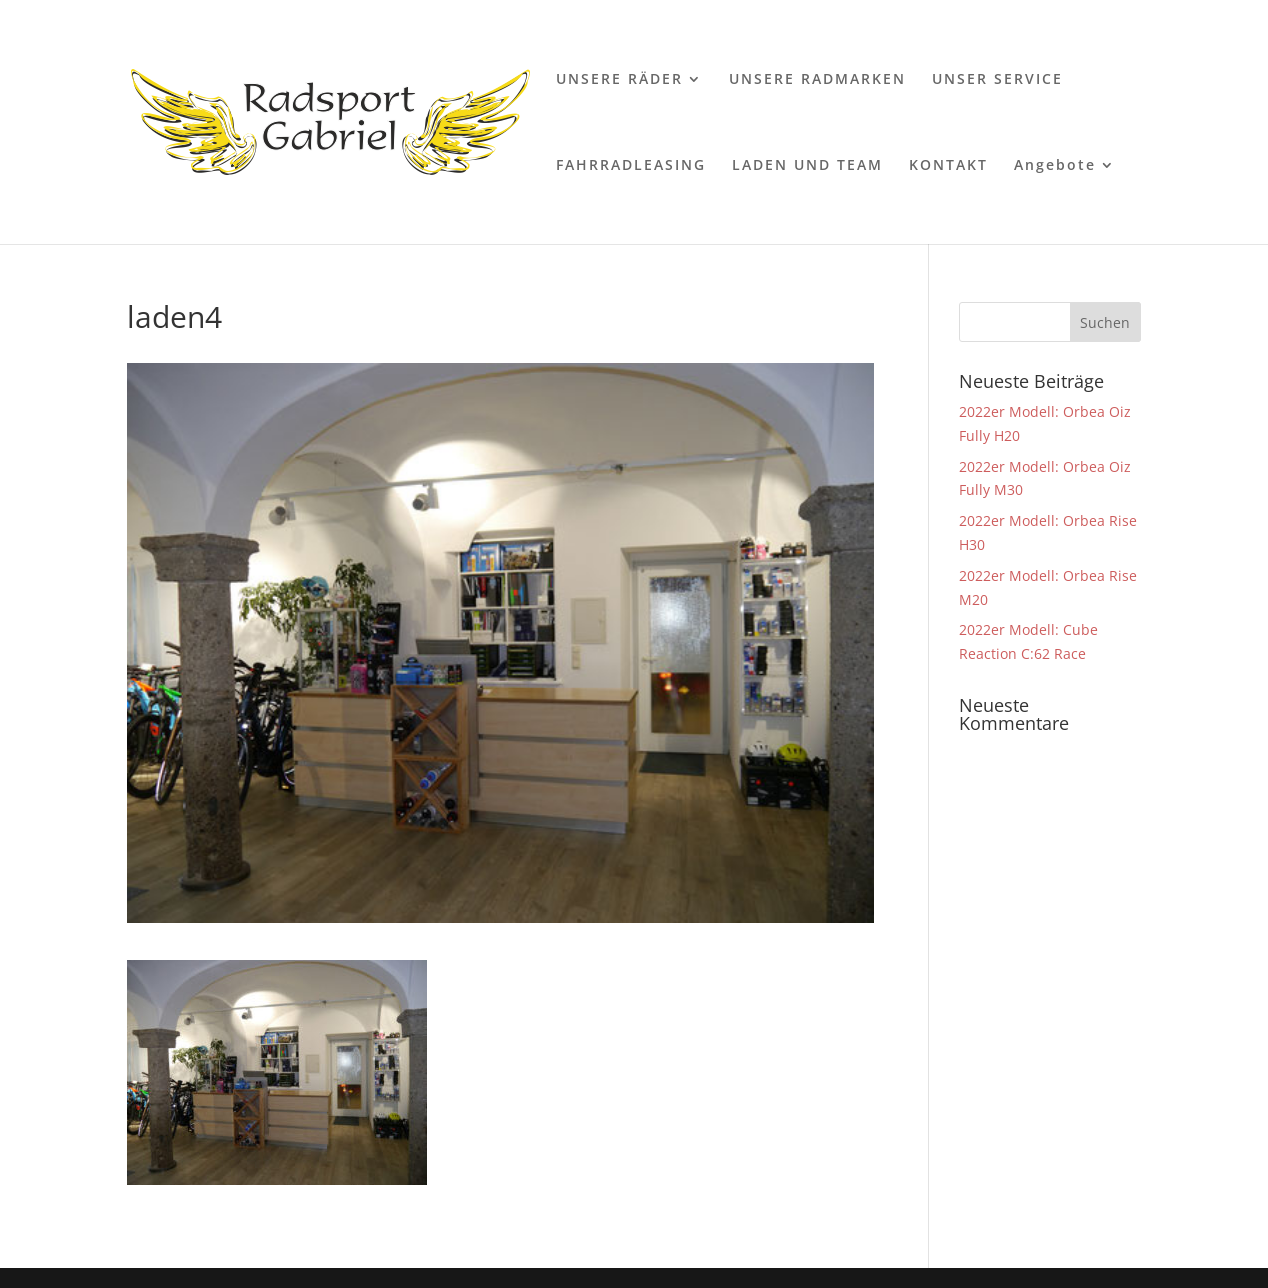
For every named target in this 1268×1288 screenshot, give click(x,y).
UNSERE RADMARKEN (817, 80)
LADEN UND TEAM (807, 166)
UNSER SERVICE (997, 80)
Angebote (1055, 166)
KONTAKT (948, 166)
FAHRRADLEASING (631, 166)
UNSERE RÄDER (619, 80)
